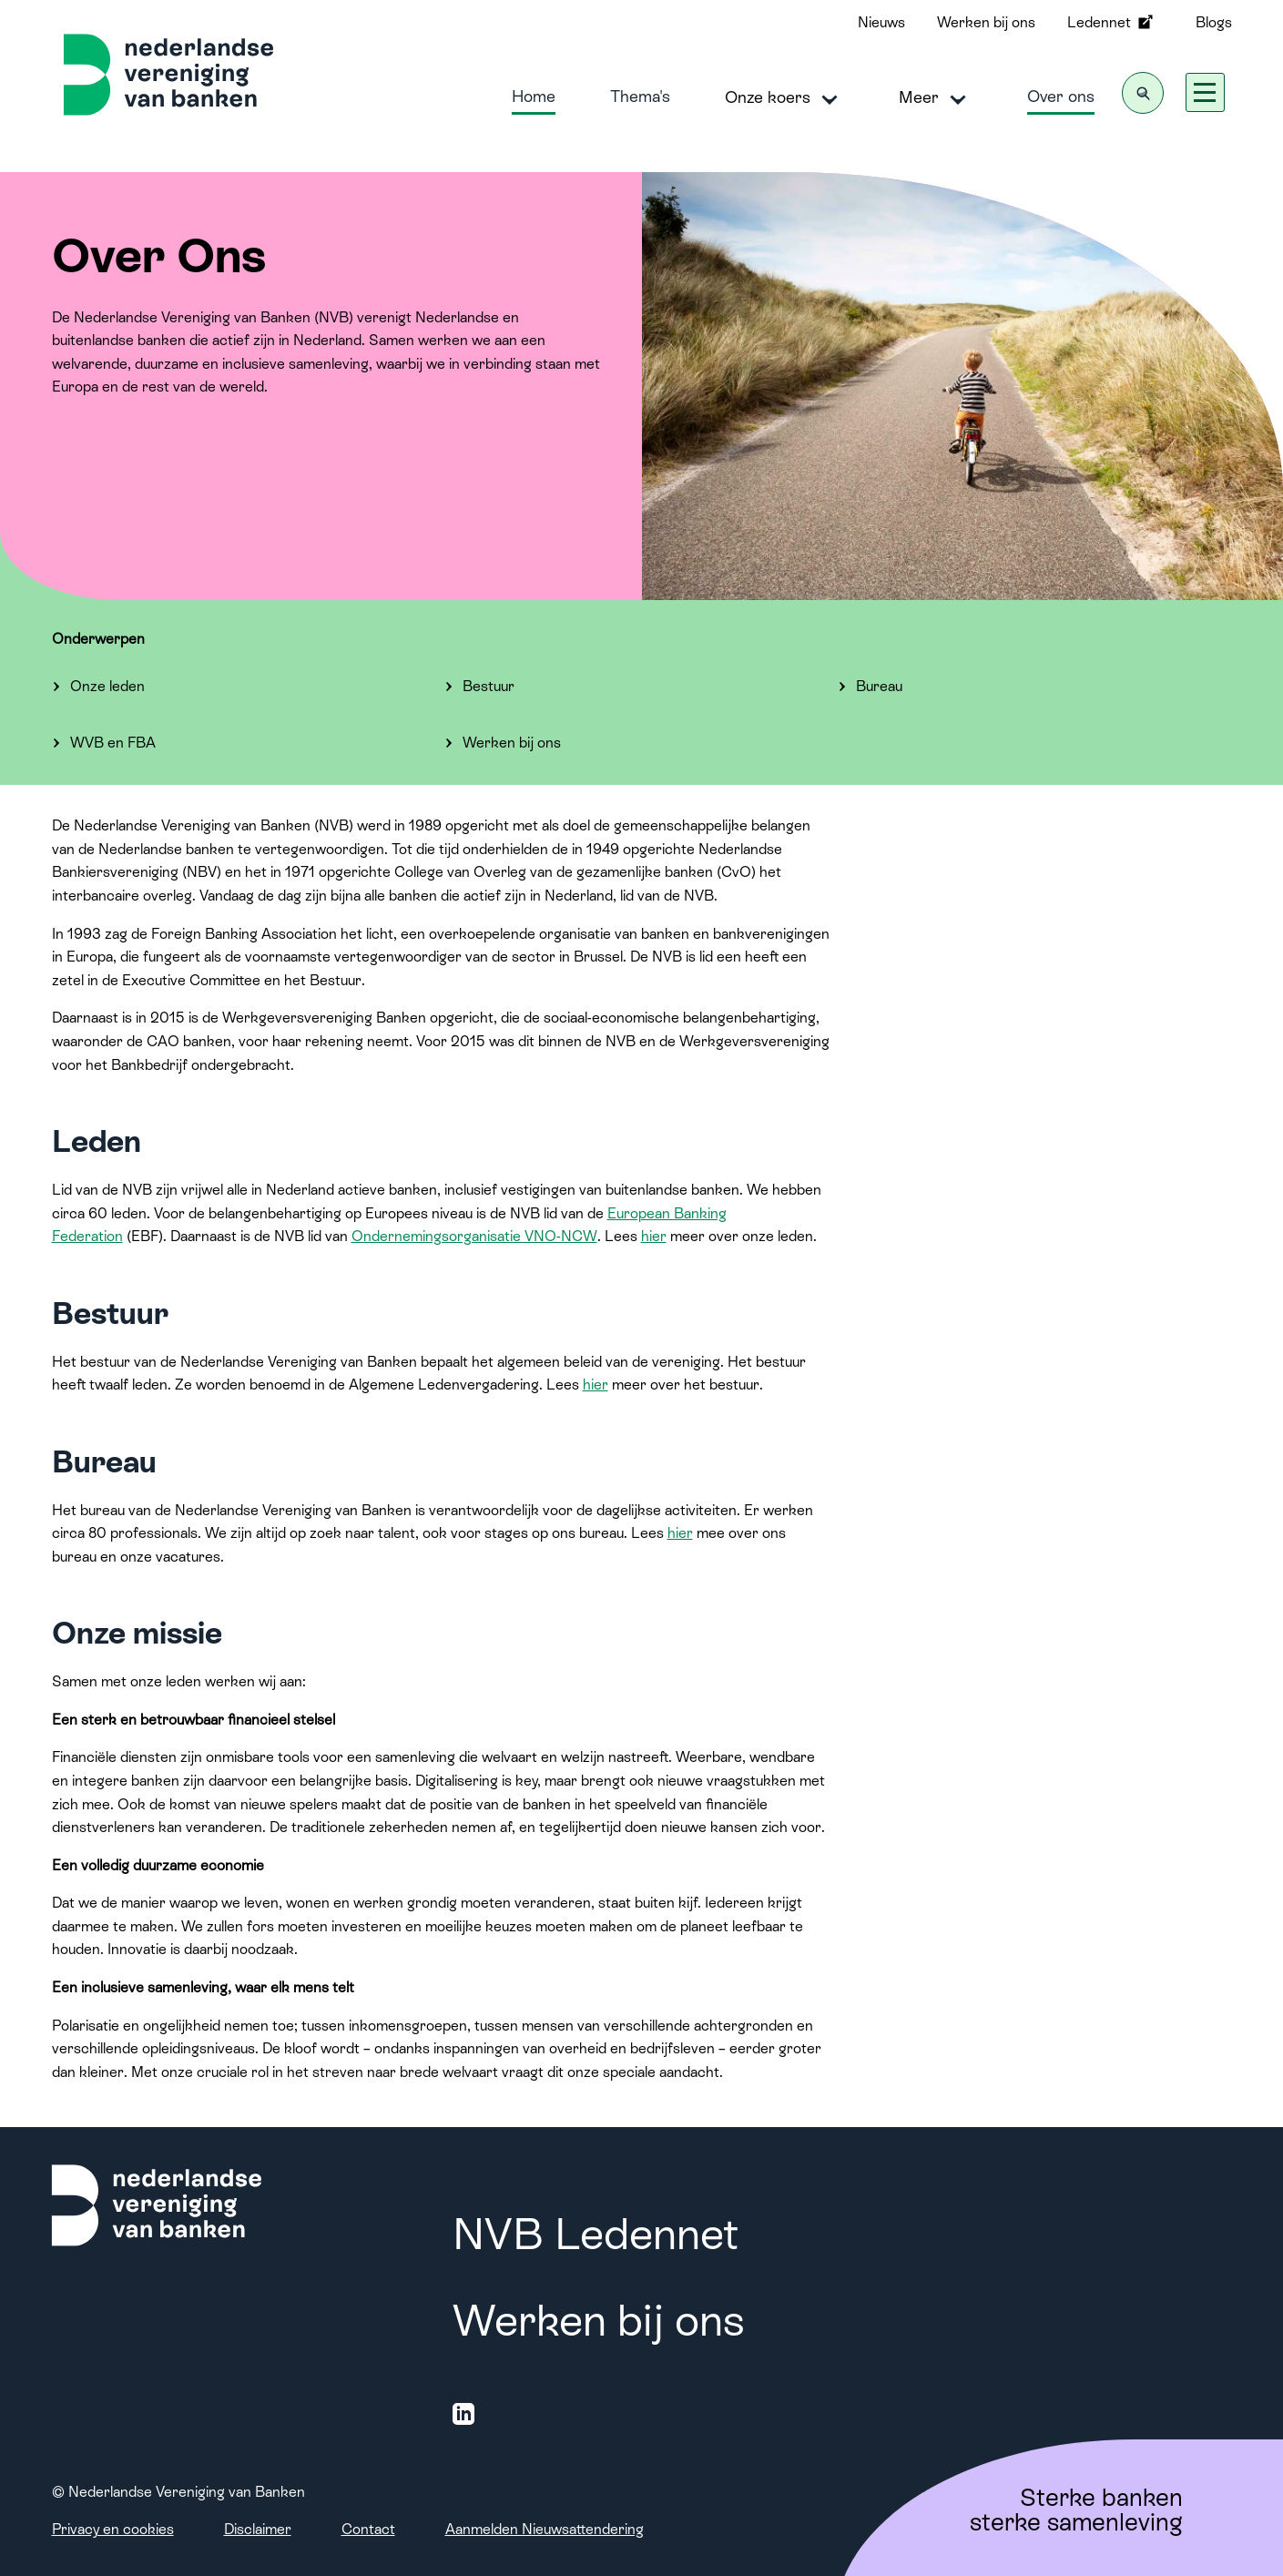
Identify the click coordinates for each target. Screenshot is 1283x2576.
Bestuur (488, 686)
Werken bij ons (986, 22)
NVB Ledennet (595, 2234)
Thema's (640, 96)
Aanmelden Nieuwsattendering (544, 2529)
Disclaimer (257, 2529)
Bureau (879, 686)
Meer (935, 98)
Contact (368, 2529)
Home (533, 96)
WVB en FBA (113, 742)
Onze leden (107, 686)
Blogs (1214, 22)
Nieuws (881, 22)
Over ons (1061, 96)
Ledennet (1111, 22)
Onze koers (784, 98)
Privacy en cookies (113, 2529)
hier (654, 1236)
